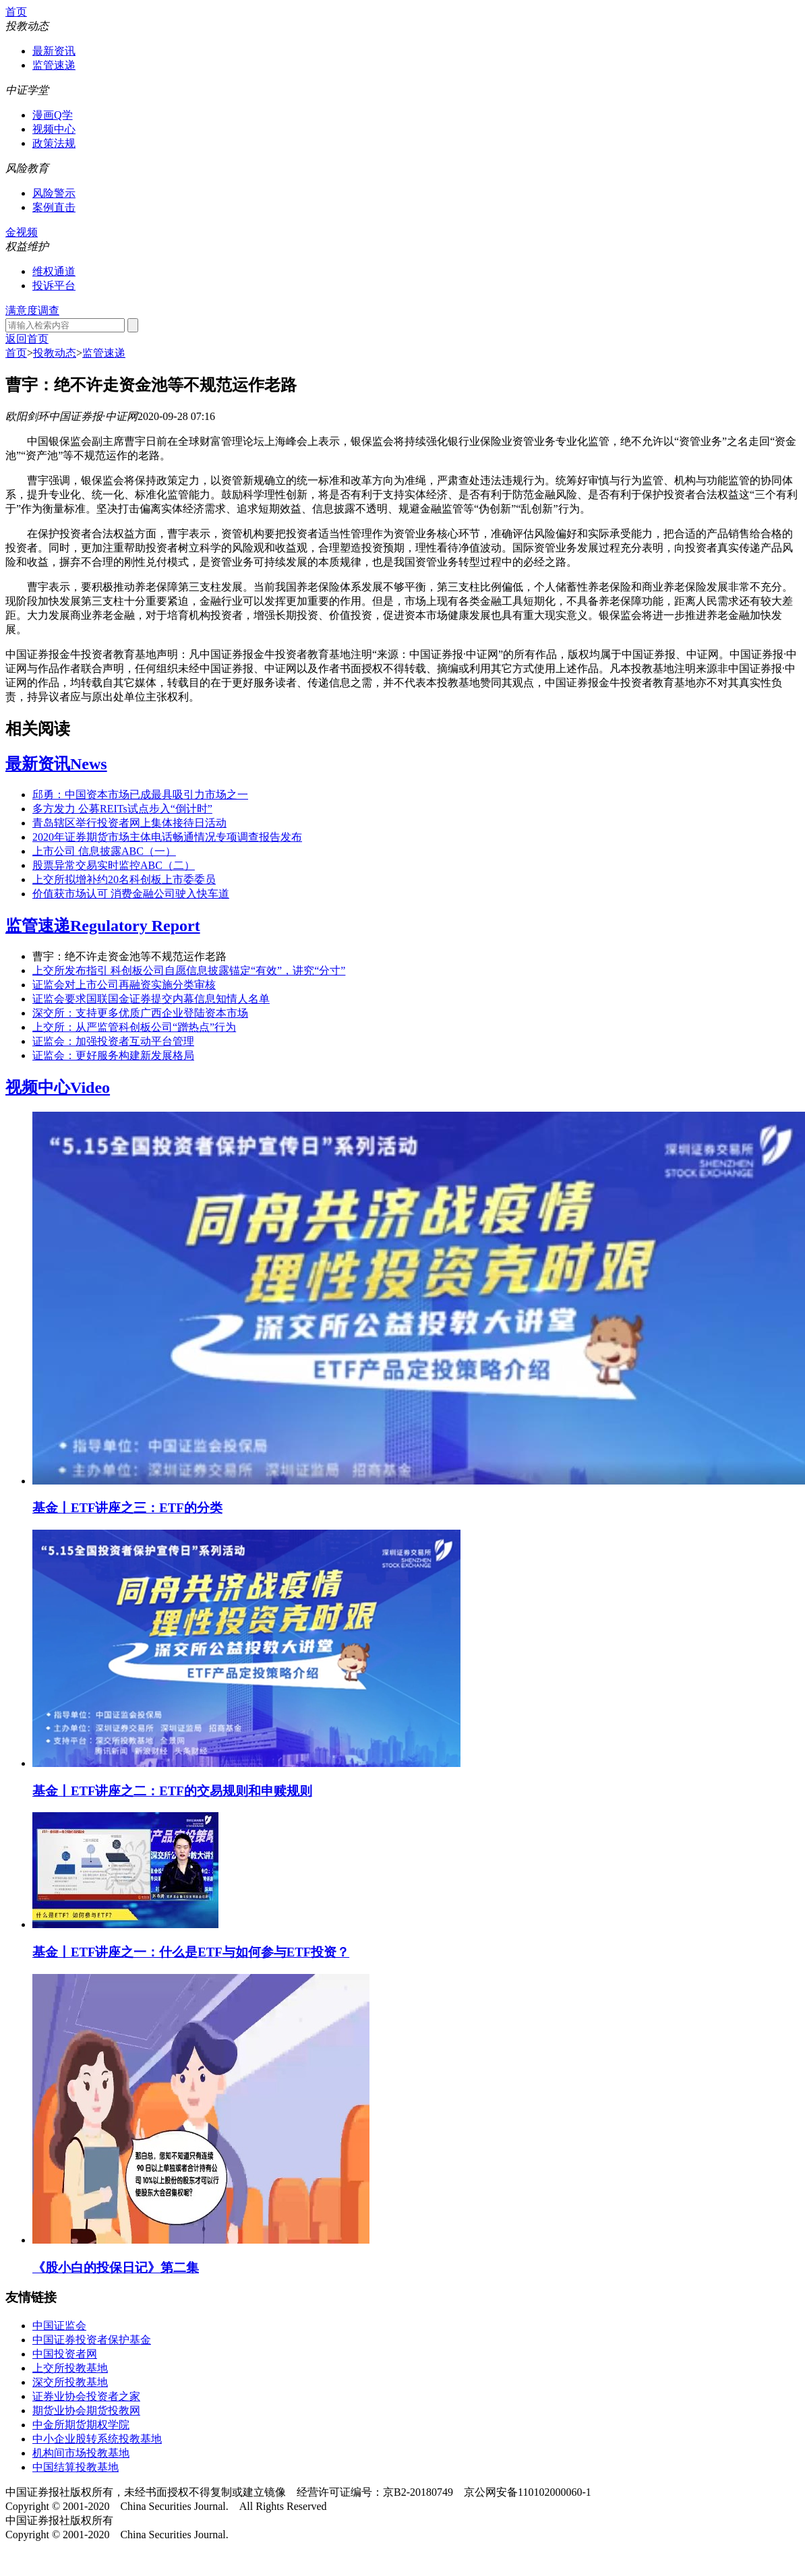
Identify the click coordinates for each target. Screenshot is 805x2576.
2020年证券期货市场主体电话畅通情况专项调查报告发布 (167, 837)
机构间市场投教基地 (80, 2453)
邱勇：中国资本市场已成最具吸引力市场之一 (140, 794)
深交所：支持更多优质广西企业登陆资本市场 (140, 1013)
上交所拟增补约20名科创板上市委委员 (124, 879)
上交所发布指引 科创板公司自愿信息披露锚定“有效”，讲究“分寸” (188, 970)
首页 (16, 12)
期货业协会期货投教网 (86, 2410)
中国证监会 (59, 2325)
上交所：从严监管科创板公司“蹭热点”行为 (134, 1027)
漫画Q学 (52, 115)
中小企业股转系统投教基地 (97, 2439)
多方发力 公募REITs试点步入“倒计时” (122, 808)
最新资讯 (54, 51)
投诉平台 (54, 285)
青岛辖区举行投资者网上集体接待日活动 (129, 823)
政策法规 (54, 143)
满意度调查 (32, 310)
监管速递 (54, 65)
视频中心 (54, 129)
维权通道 (54, 271)
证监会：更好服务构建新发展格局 (113, 1055)
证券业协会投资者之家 (86, 2396)
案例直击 (54, 207)
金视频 (21, 232)
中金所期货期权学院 (80, 2424)
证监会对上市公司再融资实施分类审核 (124, 984)
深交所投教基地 (70, 2382)
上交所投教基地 (70, 2368)
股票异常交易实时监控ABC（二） (113, 865)
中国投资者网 (64, 2354)
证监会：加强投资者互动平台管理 (113, 1041)
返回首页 (27, 339)
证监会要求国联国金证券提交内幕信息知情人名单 (151, 999)
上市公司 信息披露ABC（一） (104, 851)
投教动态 (54, 353)
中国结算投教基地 (75, 2467)
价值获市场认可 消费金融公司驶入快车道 (130, 893)
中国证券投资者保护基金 (91, 2339)
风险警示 (54, 193)
